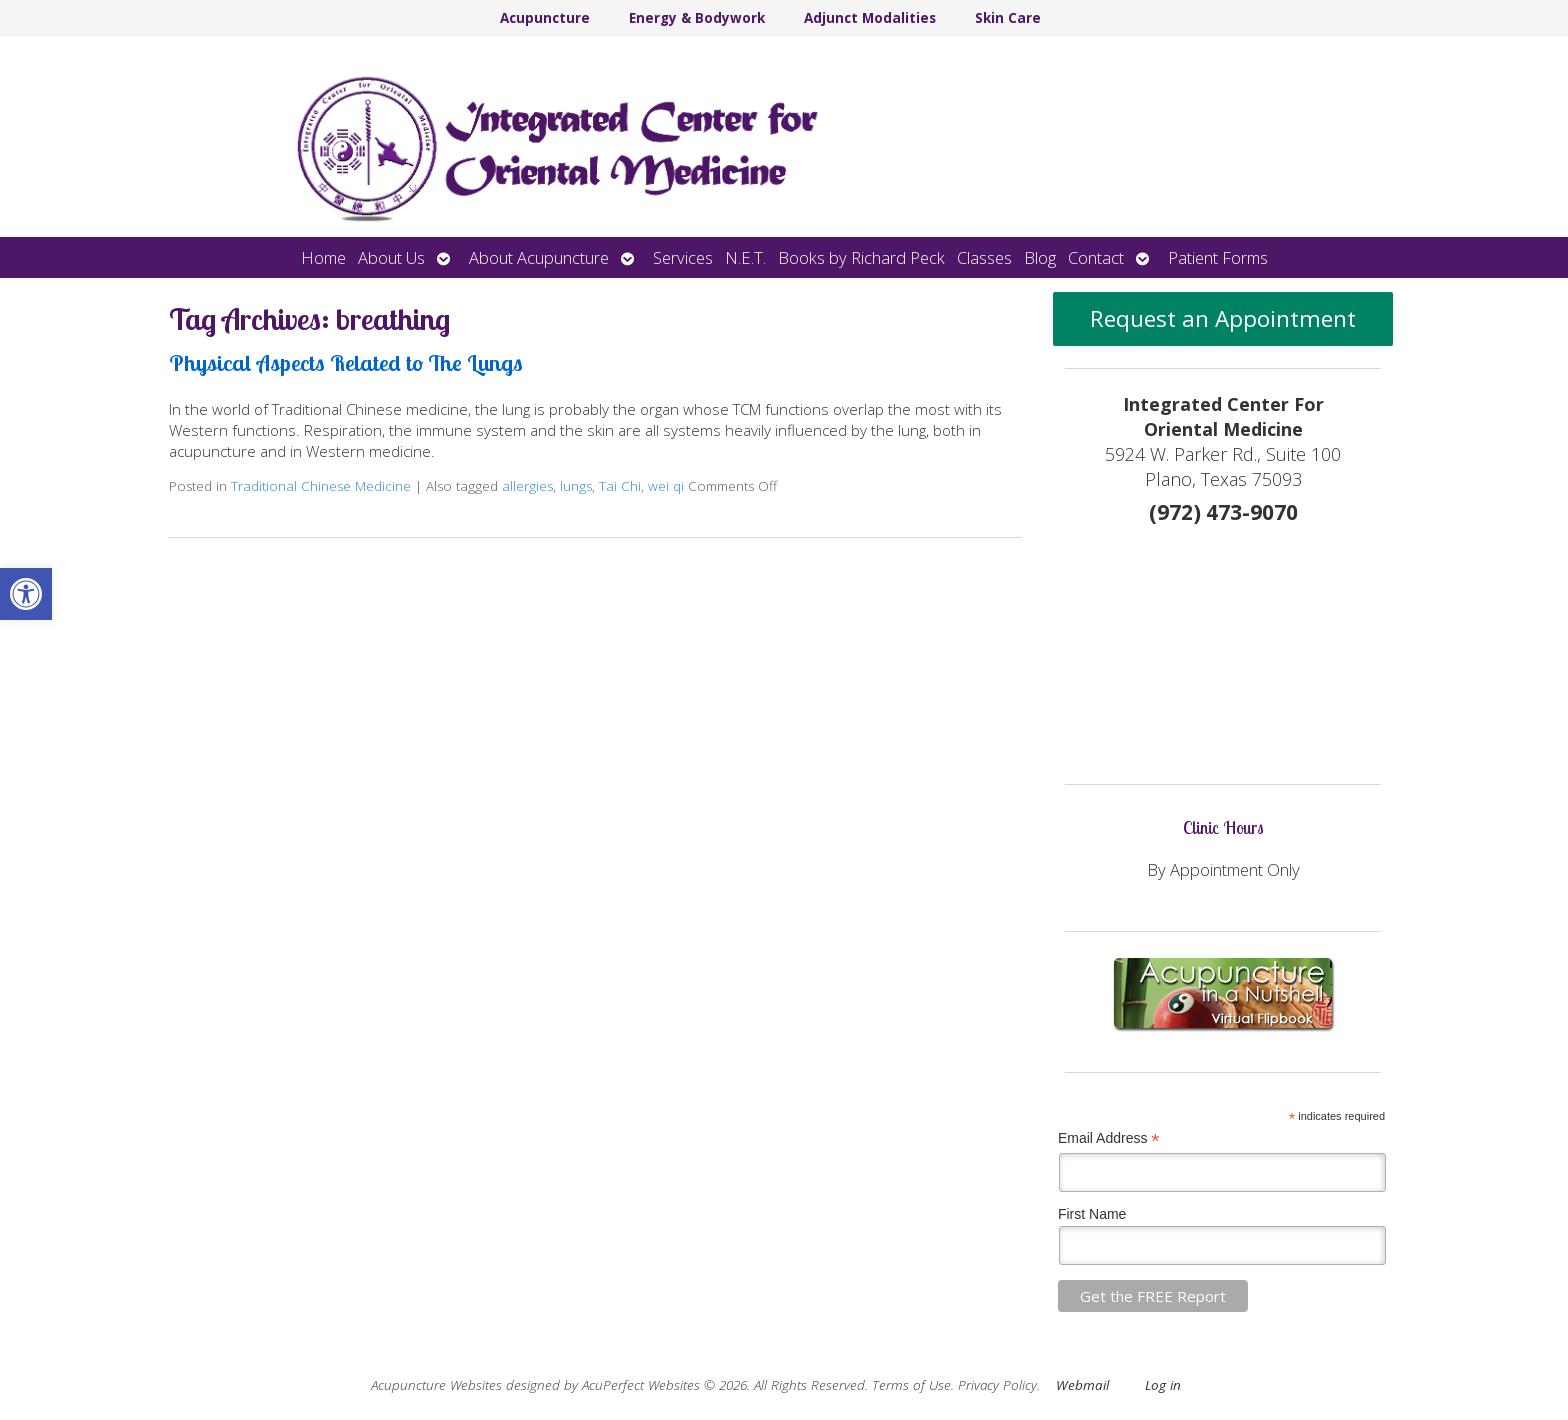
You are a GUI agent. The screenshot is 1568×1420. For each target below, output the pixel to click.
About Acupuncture (539, 257)
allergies (527, 486)
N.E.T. (745, 257)
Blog (1040, 257)
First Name (1092, 1214)
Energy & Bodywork (697, 18)
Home (323, 257)
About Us (391, 257)
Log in (1163, 1385)
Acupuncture (545, 18)
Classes (984, 257)
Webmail (1082, 1385)
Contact (1096, 257)
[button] (26, 594)
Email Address (1109, 1138)
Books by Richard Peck (861, 257)
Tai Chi (620, 486)
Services (683, 257)
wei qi (666, 486)
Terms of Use (911, 1385)
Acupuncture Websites (436, 1385)
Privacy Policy (997, 1385)
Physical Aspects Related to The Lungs (346, 362)
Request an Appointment (1223, 318)
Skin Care (1008, 18)
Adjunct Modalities (870, 18)
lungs (576, 486)
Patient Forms (1218, 257)
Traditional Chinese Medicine (321, 486)
